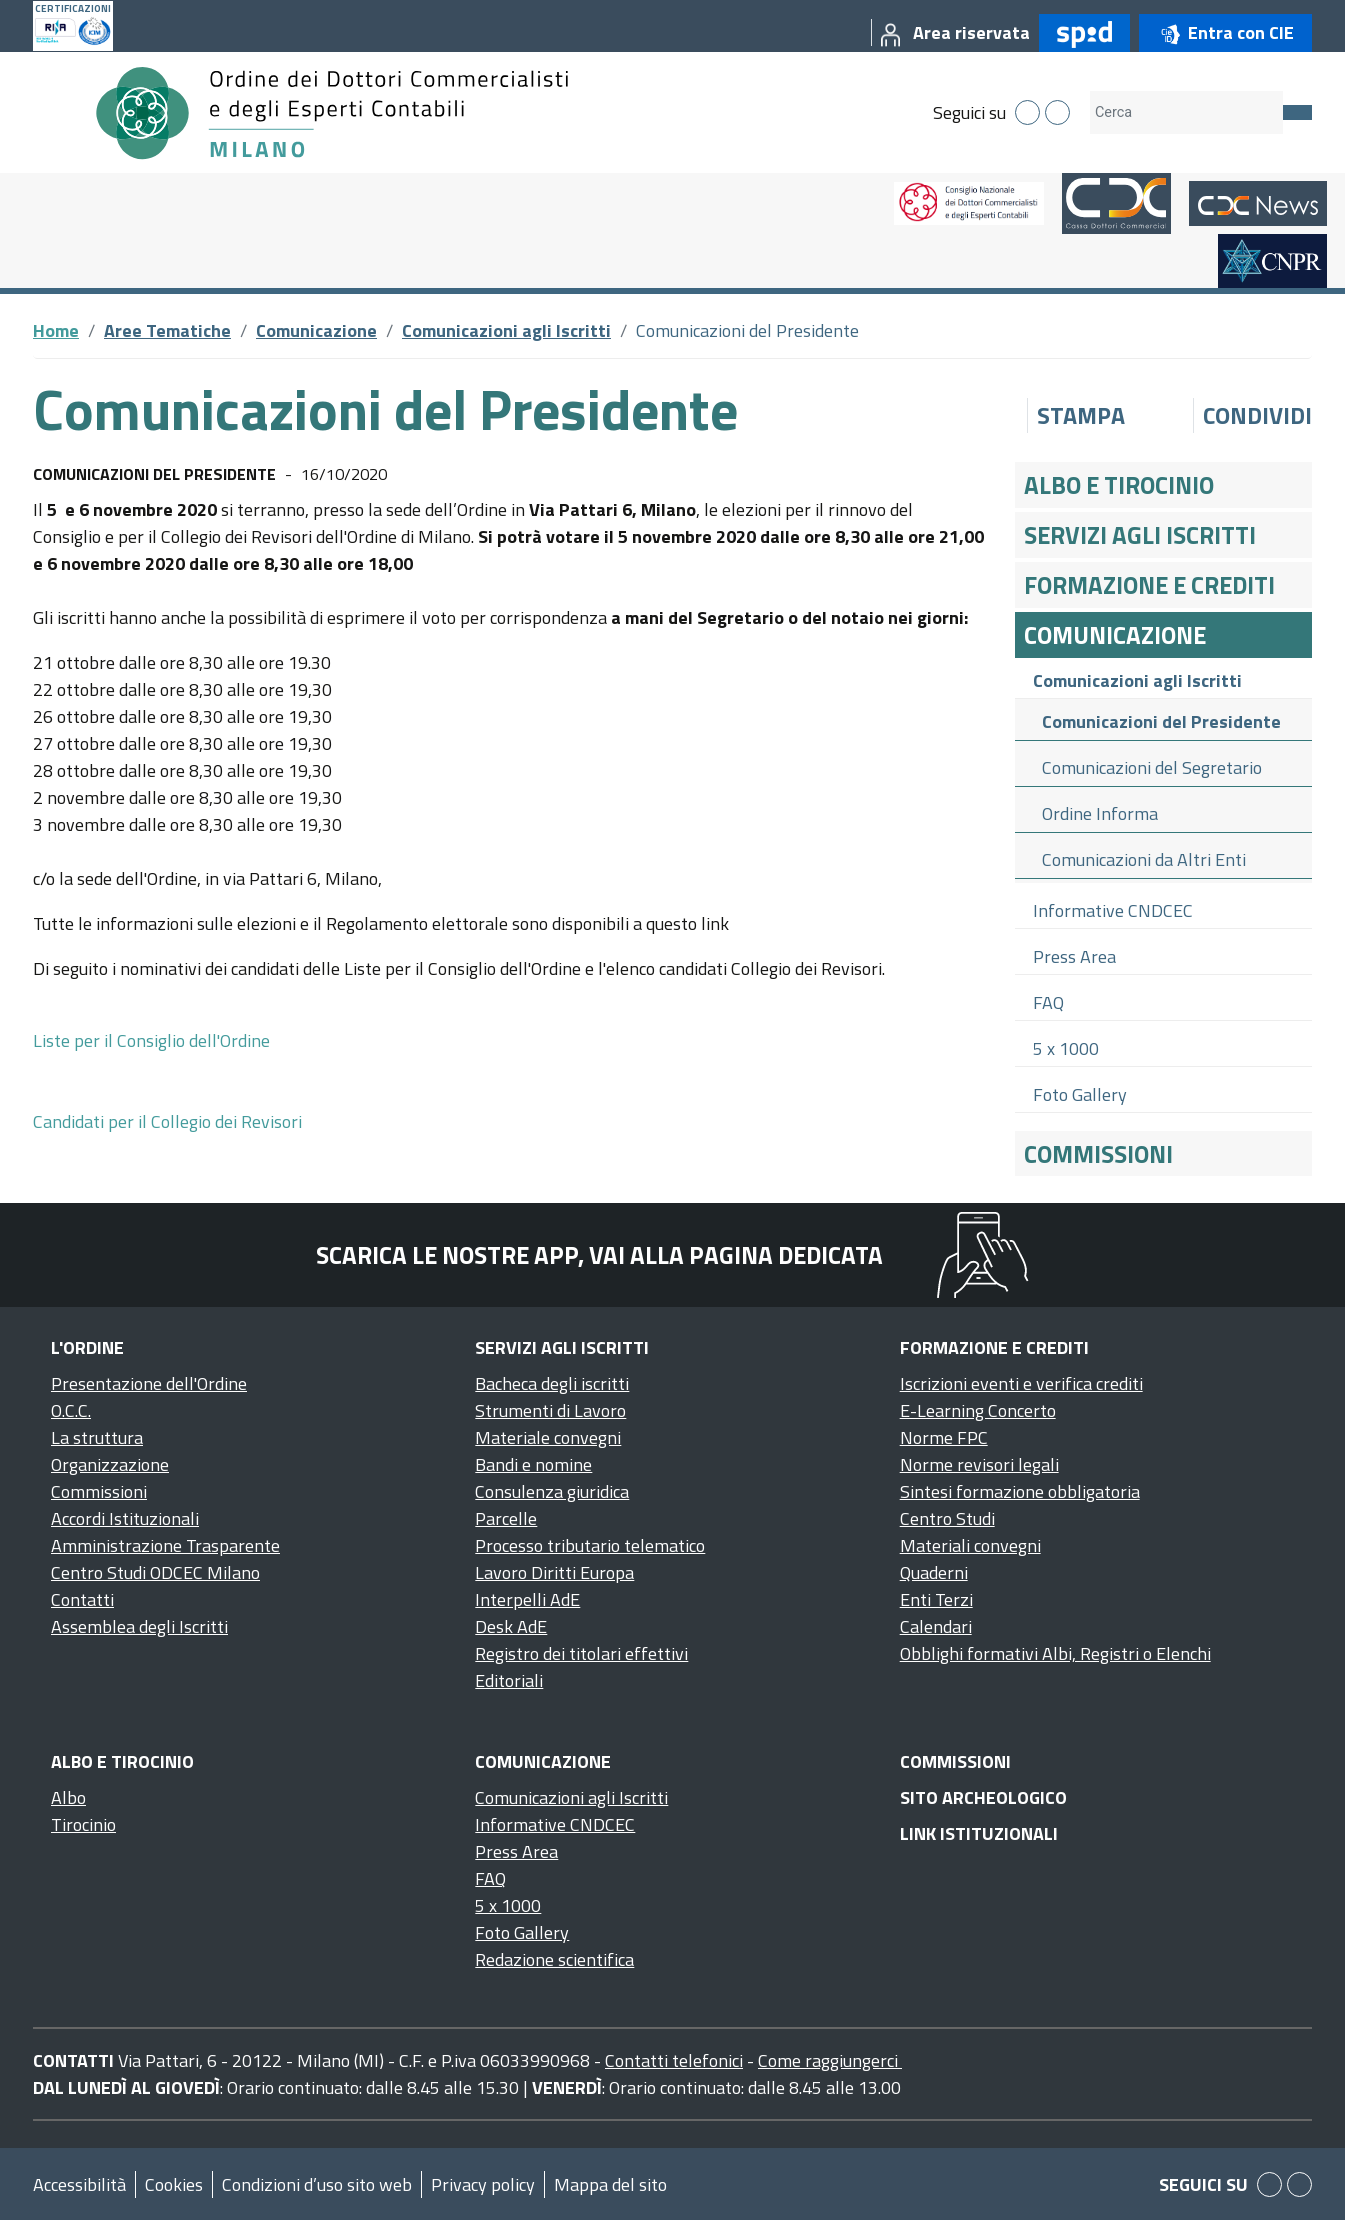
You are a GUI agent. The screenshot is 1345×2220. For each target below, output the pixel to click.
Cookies (174, 2184)
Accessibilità (79, 2184)
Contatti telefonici (674, 2060)
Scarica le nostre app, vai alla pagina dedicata (599, 1255)
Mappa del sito (610, 2184)
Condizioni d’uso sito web (317, 2184)
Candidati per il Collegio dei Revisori (169, 1121)
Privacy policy (483, 2184)
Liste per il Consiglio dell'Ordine (151, 1040)
